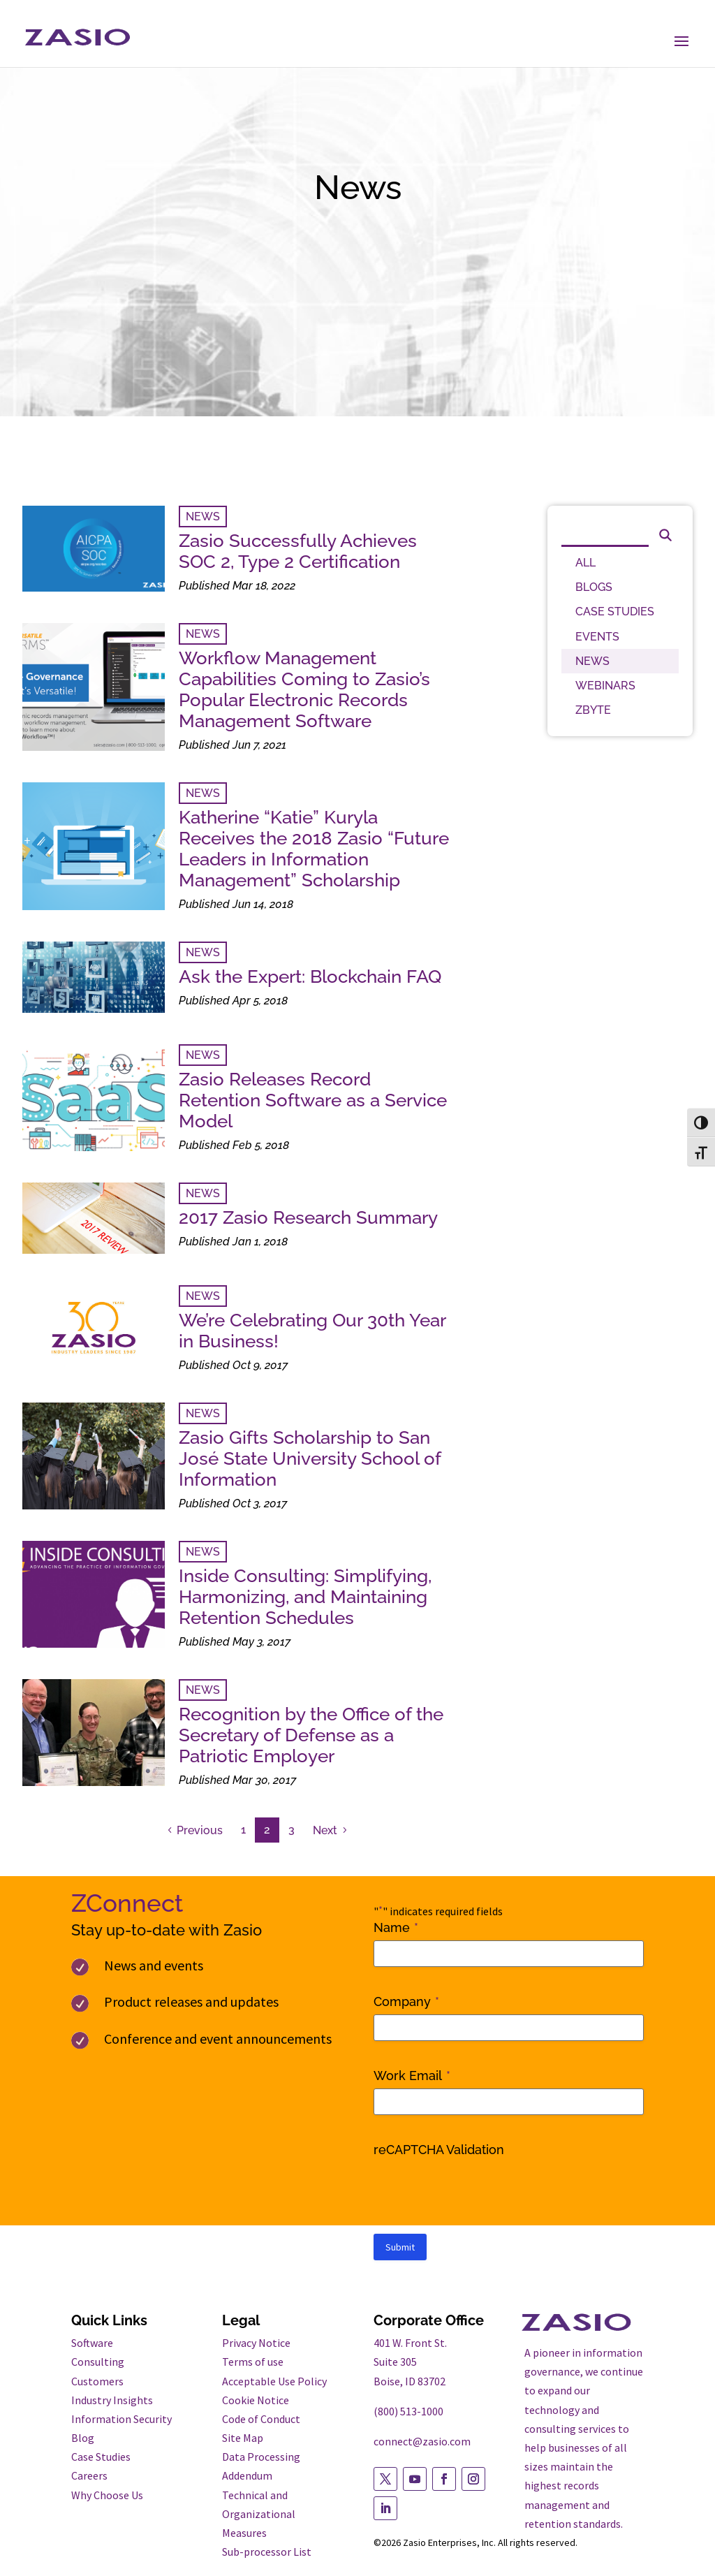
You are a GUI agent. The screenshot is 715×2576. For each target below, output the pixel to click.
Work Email (412, 2076)
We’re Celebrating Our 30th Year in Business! (312, 1331)
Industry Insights (112, 2400)
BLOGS (593, 587)
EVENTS (597, 636)
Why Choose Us (107, 2495)
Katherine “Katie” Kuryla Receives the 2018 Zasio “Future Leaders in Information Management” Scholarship (314, 849)
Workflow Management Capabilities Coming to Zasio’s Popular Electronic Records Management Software (304, 689)
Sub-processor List (266, 2552)
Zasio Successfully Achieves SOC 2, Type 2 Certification (298, 551)
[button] (681, 42)
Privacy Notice (256, 2343)
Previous (200, 1830)
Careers (89, 2475)
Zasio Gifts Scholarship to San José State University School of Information (310, 1458)
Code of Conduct (261, 2419)
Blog (82, 2438)
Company (406, 2002)
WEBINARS (605, 685)
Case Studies (101, 2457)
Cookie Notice (255, 2400)
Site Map (242, 2438)
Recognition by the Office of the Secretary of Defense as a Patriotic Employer (311, 1735)
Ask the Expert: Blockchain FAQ (310, 976)
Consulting (97, 2362)
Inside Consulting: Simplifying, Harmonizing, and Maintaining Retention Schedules (305, 1596)
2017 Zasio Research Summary (308, 1217)
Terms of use (252, 2362)
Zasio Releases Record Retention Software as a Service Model (313, 1100)
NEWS (203, 516)
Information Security (121, 2419)
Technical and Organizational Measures (258, 2514)
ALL (585, 562)
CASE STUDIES (614, 611)
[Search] (605, 533)
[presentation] (480, 2189)
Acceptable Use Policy (274, 2381)
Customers (97, 2381)
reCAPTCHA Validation (439, 2150)
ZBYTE (593, 710)
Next (325, 1830)
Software (92, 2343)
